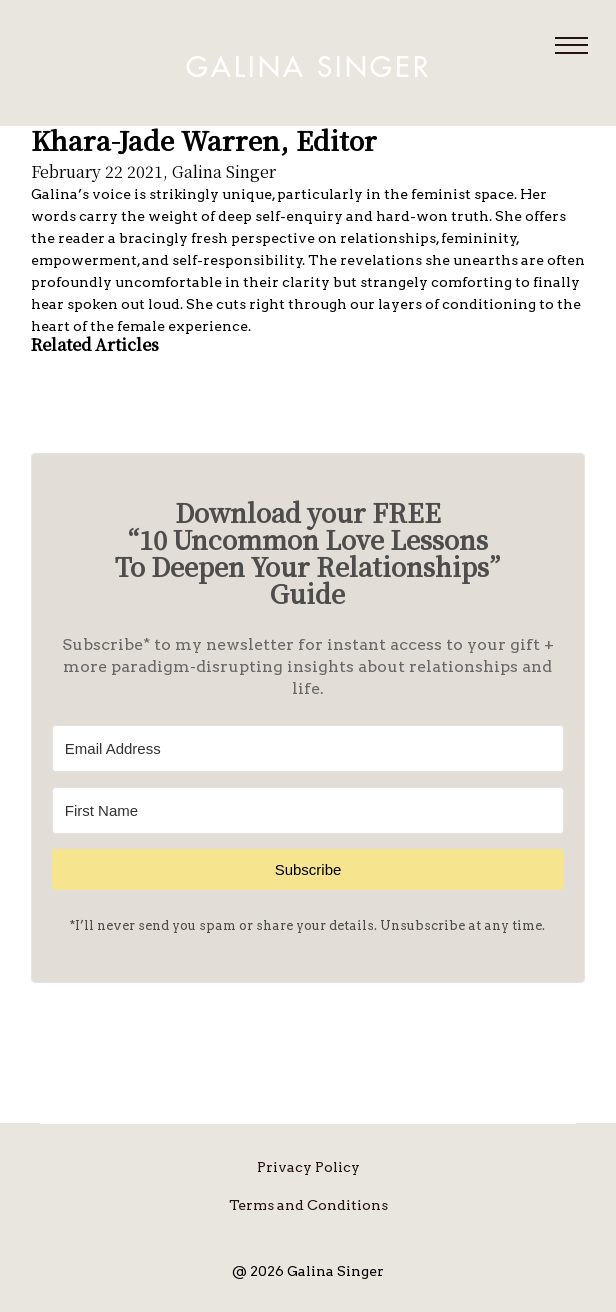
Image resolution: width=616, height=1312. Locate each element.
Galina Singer (308, 68)
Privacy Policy (308, 1167)
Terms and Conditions (308, 1205)
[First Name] (308, 810)
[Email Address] (308, 748)
